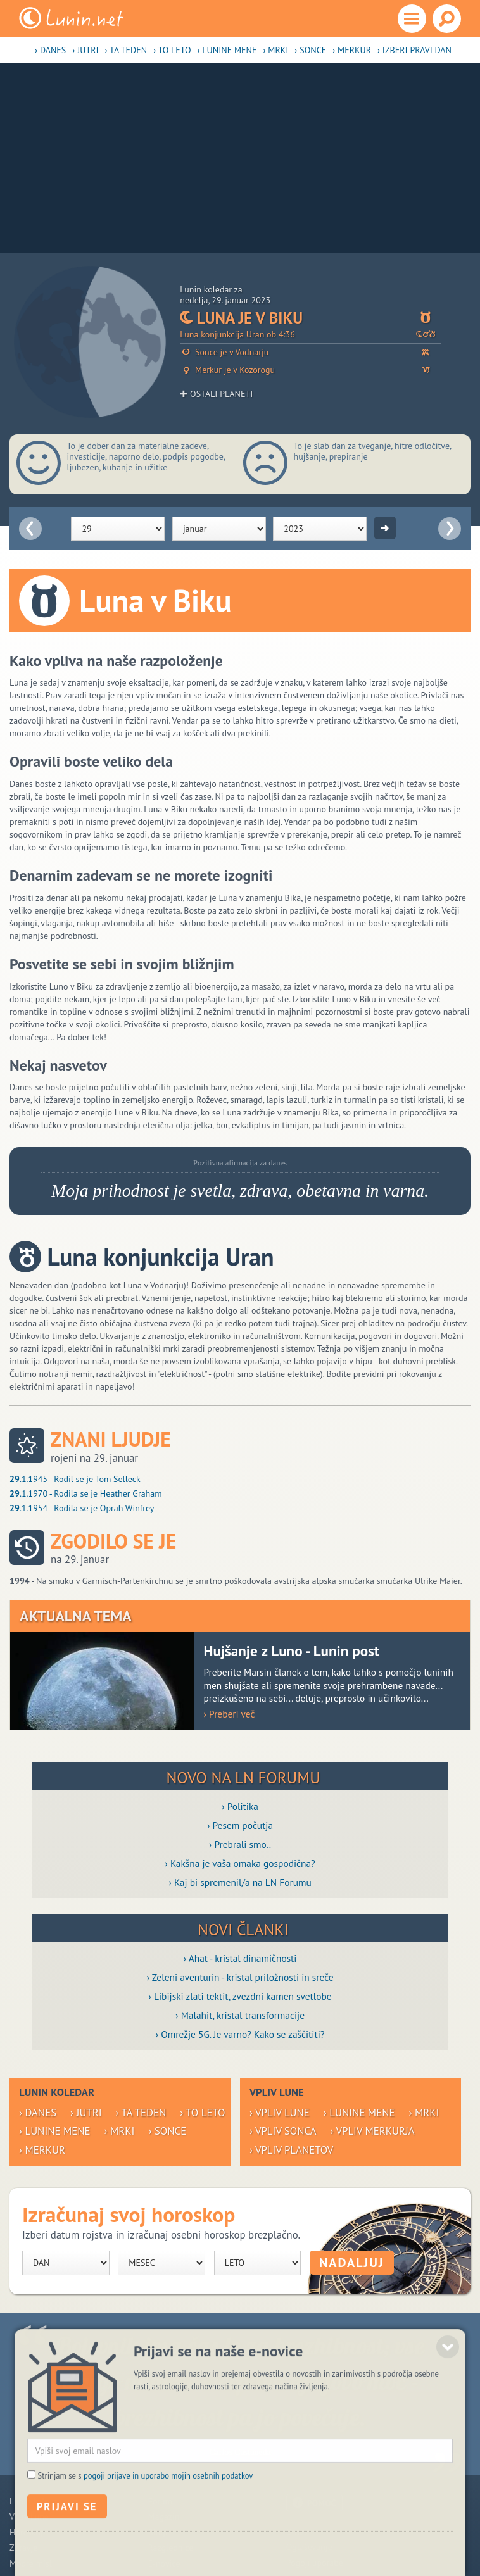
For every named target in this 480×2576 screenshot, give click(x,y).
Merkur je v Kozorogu (310, 370)
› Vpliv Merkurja (373, 2131)
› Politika (240, 1806)
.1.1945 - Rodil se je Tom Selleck (75, 1479)
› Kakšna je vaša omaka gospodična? (240, 1863)
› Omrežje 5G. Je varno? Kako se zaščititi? (239, 2034)
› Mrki (275, 50)
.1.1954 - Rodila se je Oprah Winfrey (81, 1508)
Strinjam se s (145, 2542)
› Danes (50, 50)
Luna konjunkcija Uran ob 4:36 (310, 334)
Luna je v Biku (310, 317)
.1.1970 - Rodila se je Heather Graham (85, 1493)
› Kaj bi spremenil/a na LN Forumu (240, 1882)
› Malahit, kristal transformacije (240, 2015)
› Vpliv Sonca (283, 2131)
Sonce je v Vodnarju (310, 352)
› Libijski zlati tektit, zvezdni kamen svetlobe (239, 1996)
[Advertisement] (240, 157)
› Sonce (310, 50)
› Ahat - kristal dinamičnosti (240, 1958)
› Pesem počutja (240, 1825)
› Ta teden (126, 50)
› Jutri (85, 50)
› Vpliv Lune (279, 2113)
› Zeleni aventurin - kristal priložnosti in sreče (239, 1977)
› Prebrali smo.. (240, 1844)
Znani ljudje (111, 1439)
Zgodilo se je (113, 1541)
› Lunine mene (226, 50)
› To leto (172, 50)
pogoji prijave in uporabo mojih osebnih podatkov (168, 2542)
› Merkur (351, 50)
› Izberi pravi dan (414, 50)
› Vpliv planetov (291, 2150)
